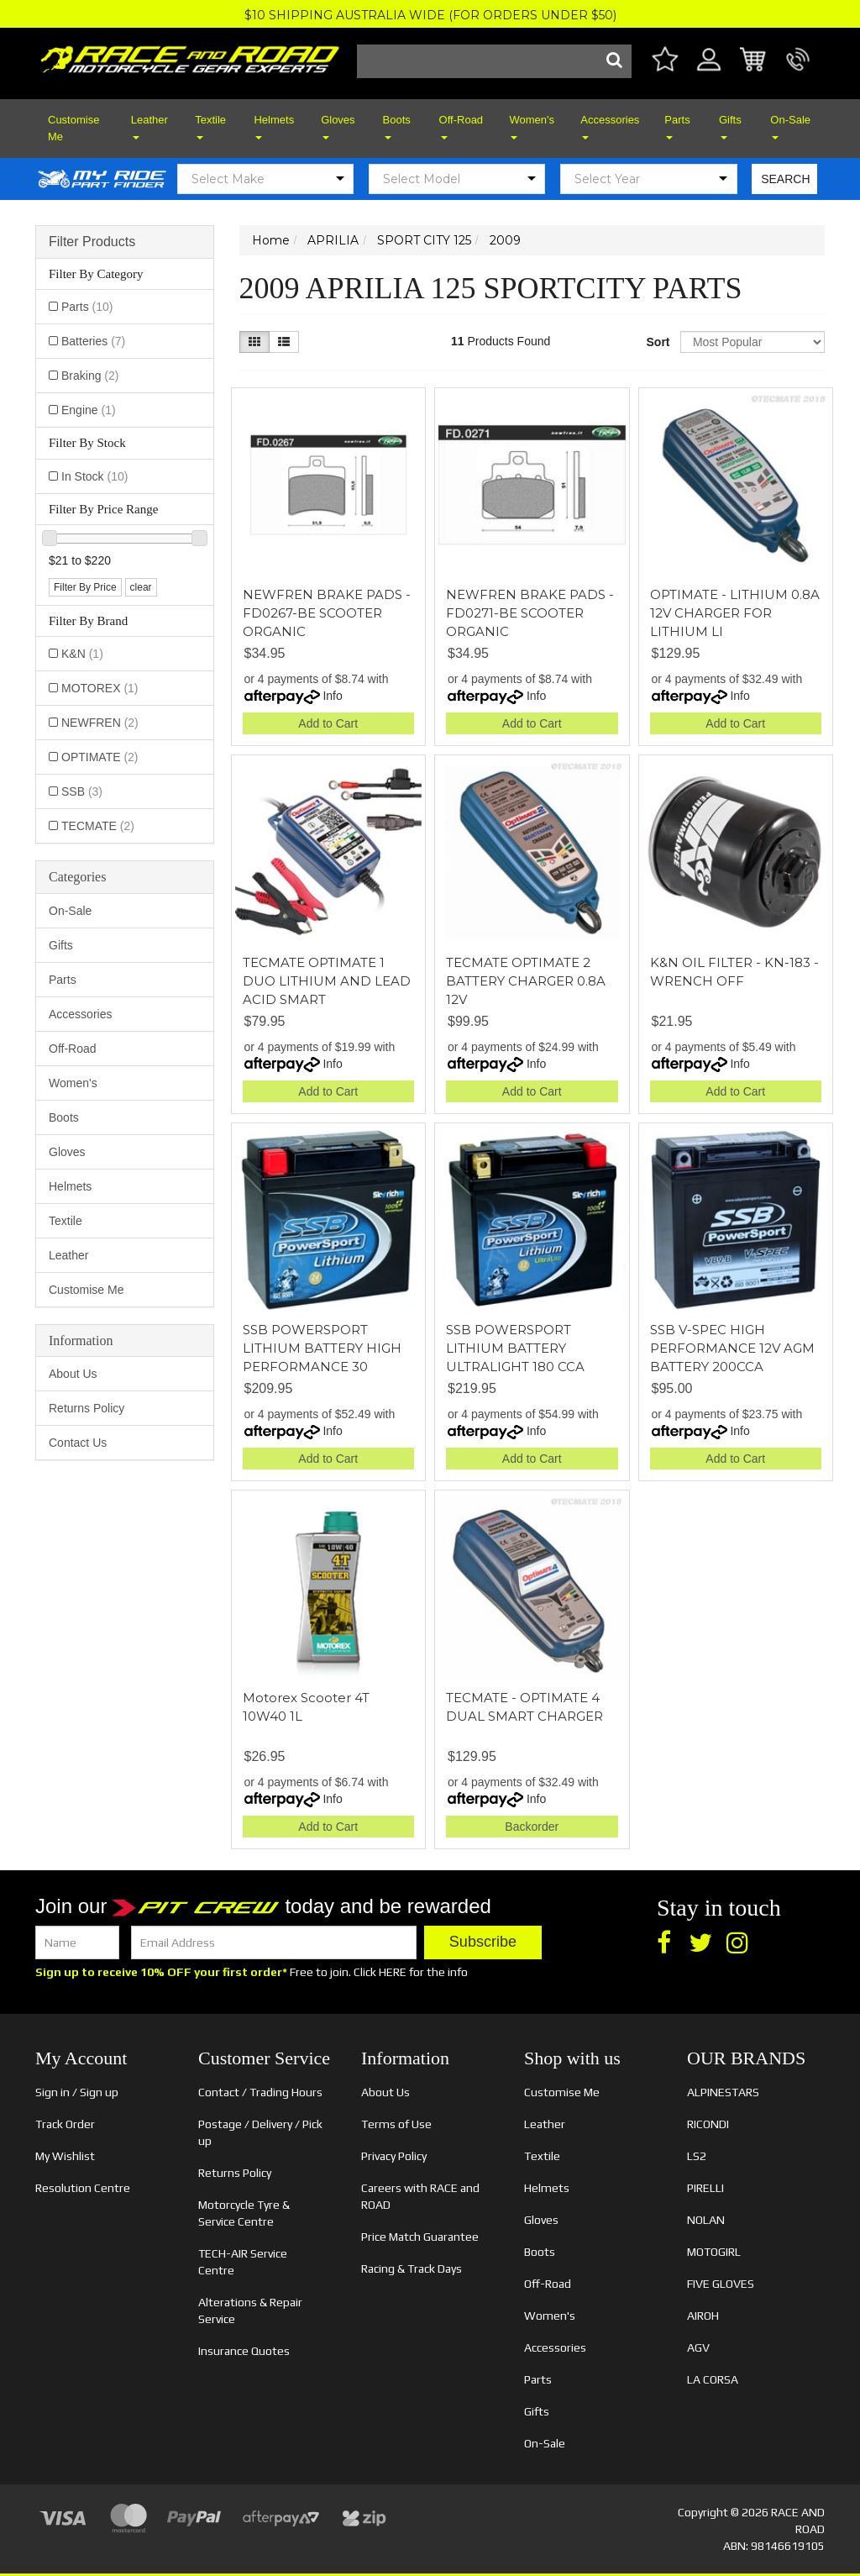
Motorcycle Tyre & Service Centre (244, 2213)
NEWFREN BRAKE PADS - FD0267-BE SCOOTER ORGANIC (327, 612)
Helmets (274, 126)
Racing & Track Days (411, 2268)
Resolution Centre (82, 2188)
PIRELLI (705, 2188)
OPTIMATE (100, 757)
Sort (657, 342)
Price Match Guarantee (420, 2236)
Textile (210, 126)
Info (332, 695)
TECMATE (97, 826)
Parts (677, 126)
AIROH (703, 2315)
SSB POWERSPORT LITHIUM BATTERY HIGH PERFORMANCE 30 (322, 1348)
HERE (392, 1972)
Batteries (93, 341)
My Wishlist (65, 2156)
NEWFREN (100, 722)
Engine (88, 410)
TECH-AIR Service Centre (242, 2262)
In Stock (94, 476)
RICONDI (708, 2124)
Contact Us (78, 1442)
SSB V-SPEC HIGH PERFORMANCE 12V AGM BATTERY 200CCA (732, 1348)
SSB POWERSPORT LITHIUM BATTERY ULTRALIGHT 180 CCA (515, 1348)
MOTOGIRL (714, 2251)
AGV (698, 2347)
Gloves (337, 126)
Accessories (609, 126)
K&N (82, 653)
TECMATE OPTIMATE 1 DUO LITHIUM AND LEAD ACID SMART (327, 980)
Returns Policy (86, 1408)
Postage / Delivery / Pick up (260, 2132)
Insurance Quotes (244, 2351)
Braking (89, 375)
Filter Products (92, 241)
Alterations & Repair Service (250, 2310)
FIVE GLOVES (720, 2283)
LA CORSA (712, 2379)
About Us (73, 1373)
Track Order (65, 2124)
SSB (81, 791)
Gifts (730, 126)
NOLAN (706, 2219)
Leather (149, 126)
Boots (397, 126)
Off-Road (461, 126)
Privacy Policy (394, 2156)
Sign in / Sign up (76, 2092)
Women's (531, 126)
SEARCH (785, 179)
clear (141, 587)
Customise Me (73, 128)
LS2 (696, 2156)
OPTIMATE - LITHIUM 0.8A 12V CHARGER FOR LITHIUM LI (735, 612)
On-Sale (790, 126)
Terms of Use (396, 2124)
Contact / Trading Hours (260, 2092)
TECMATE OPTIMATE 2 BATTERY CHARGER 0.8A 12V (526, 980)
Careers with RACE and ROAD (420, 2196)
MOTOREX (100, 688)
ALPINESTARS (723, 2092)
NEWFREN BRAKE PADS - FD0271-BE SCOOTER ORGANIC (530, 612)
